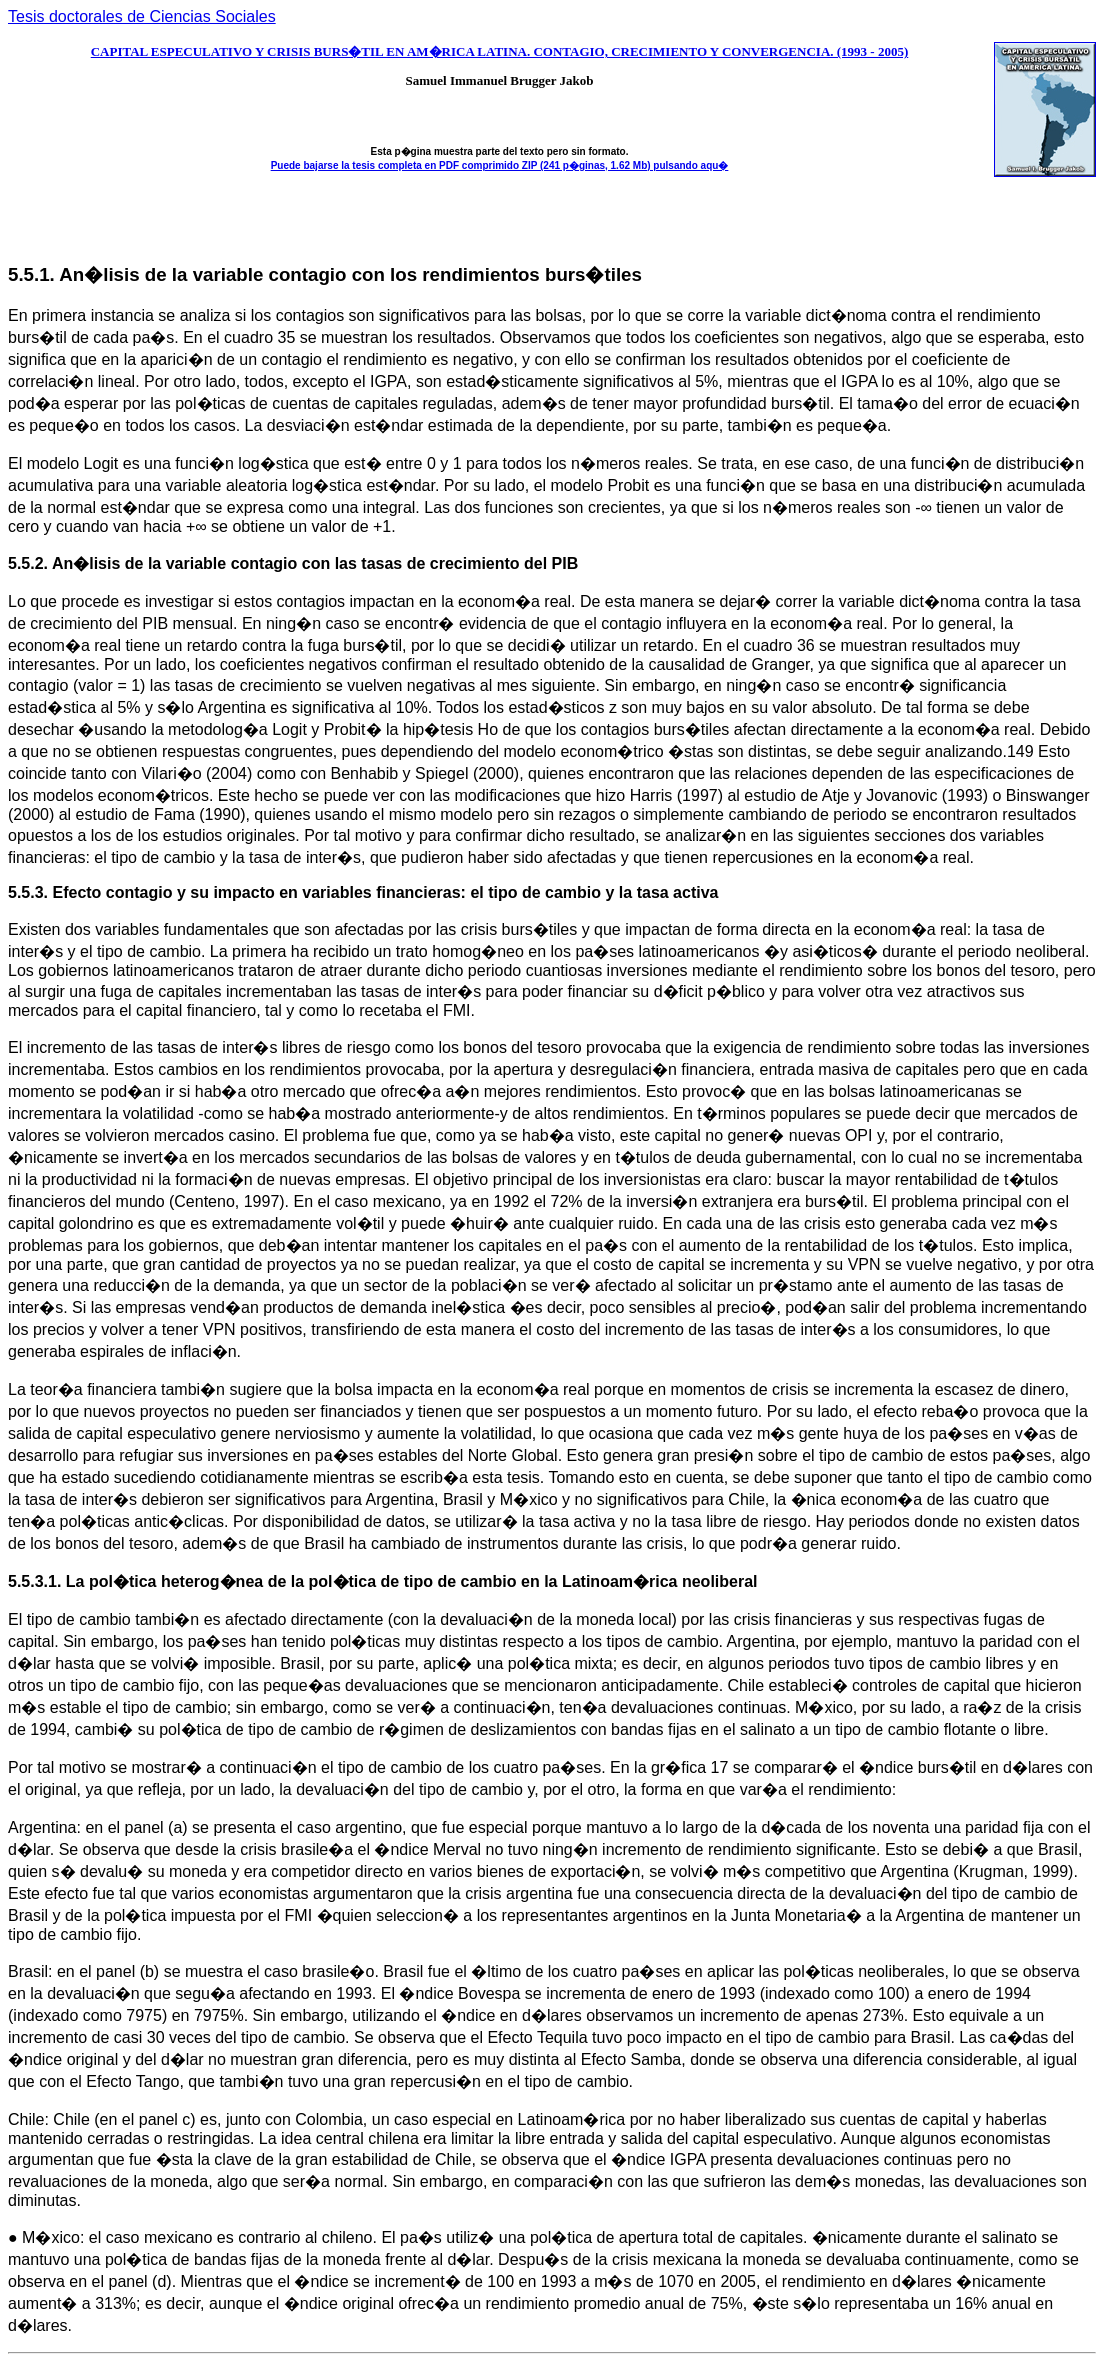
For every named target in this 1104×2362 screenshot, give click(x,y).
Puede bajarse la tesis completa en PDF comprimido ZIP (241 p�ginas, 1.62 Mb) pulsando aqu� (500, 165)
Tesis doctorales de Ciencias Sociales (142, 16)
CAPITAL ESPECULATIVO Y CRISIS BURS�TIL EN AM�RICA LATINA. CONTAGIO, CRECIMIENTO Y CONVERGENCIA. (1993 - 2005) (500, 51)
